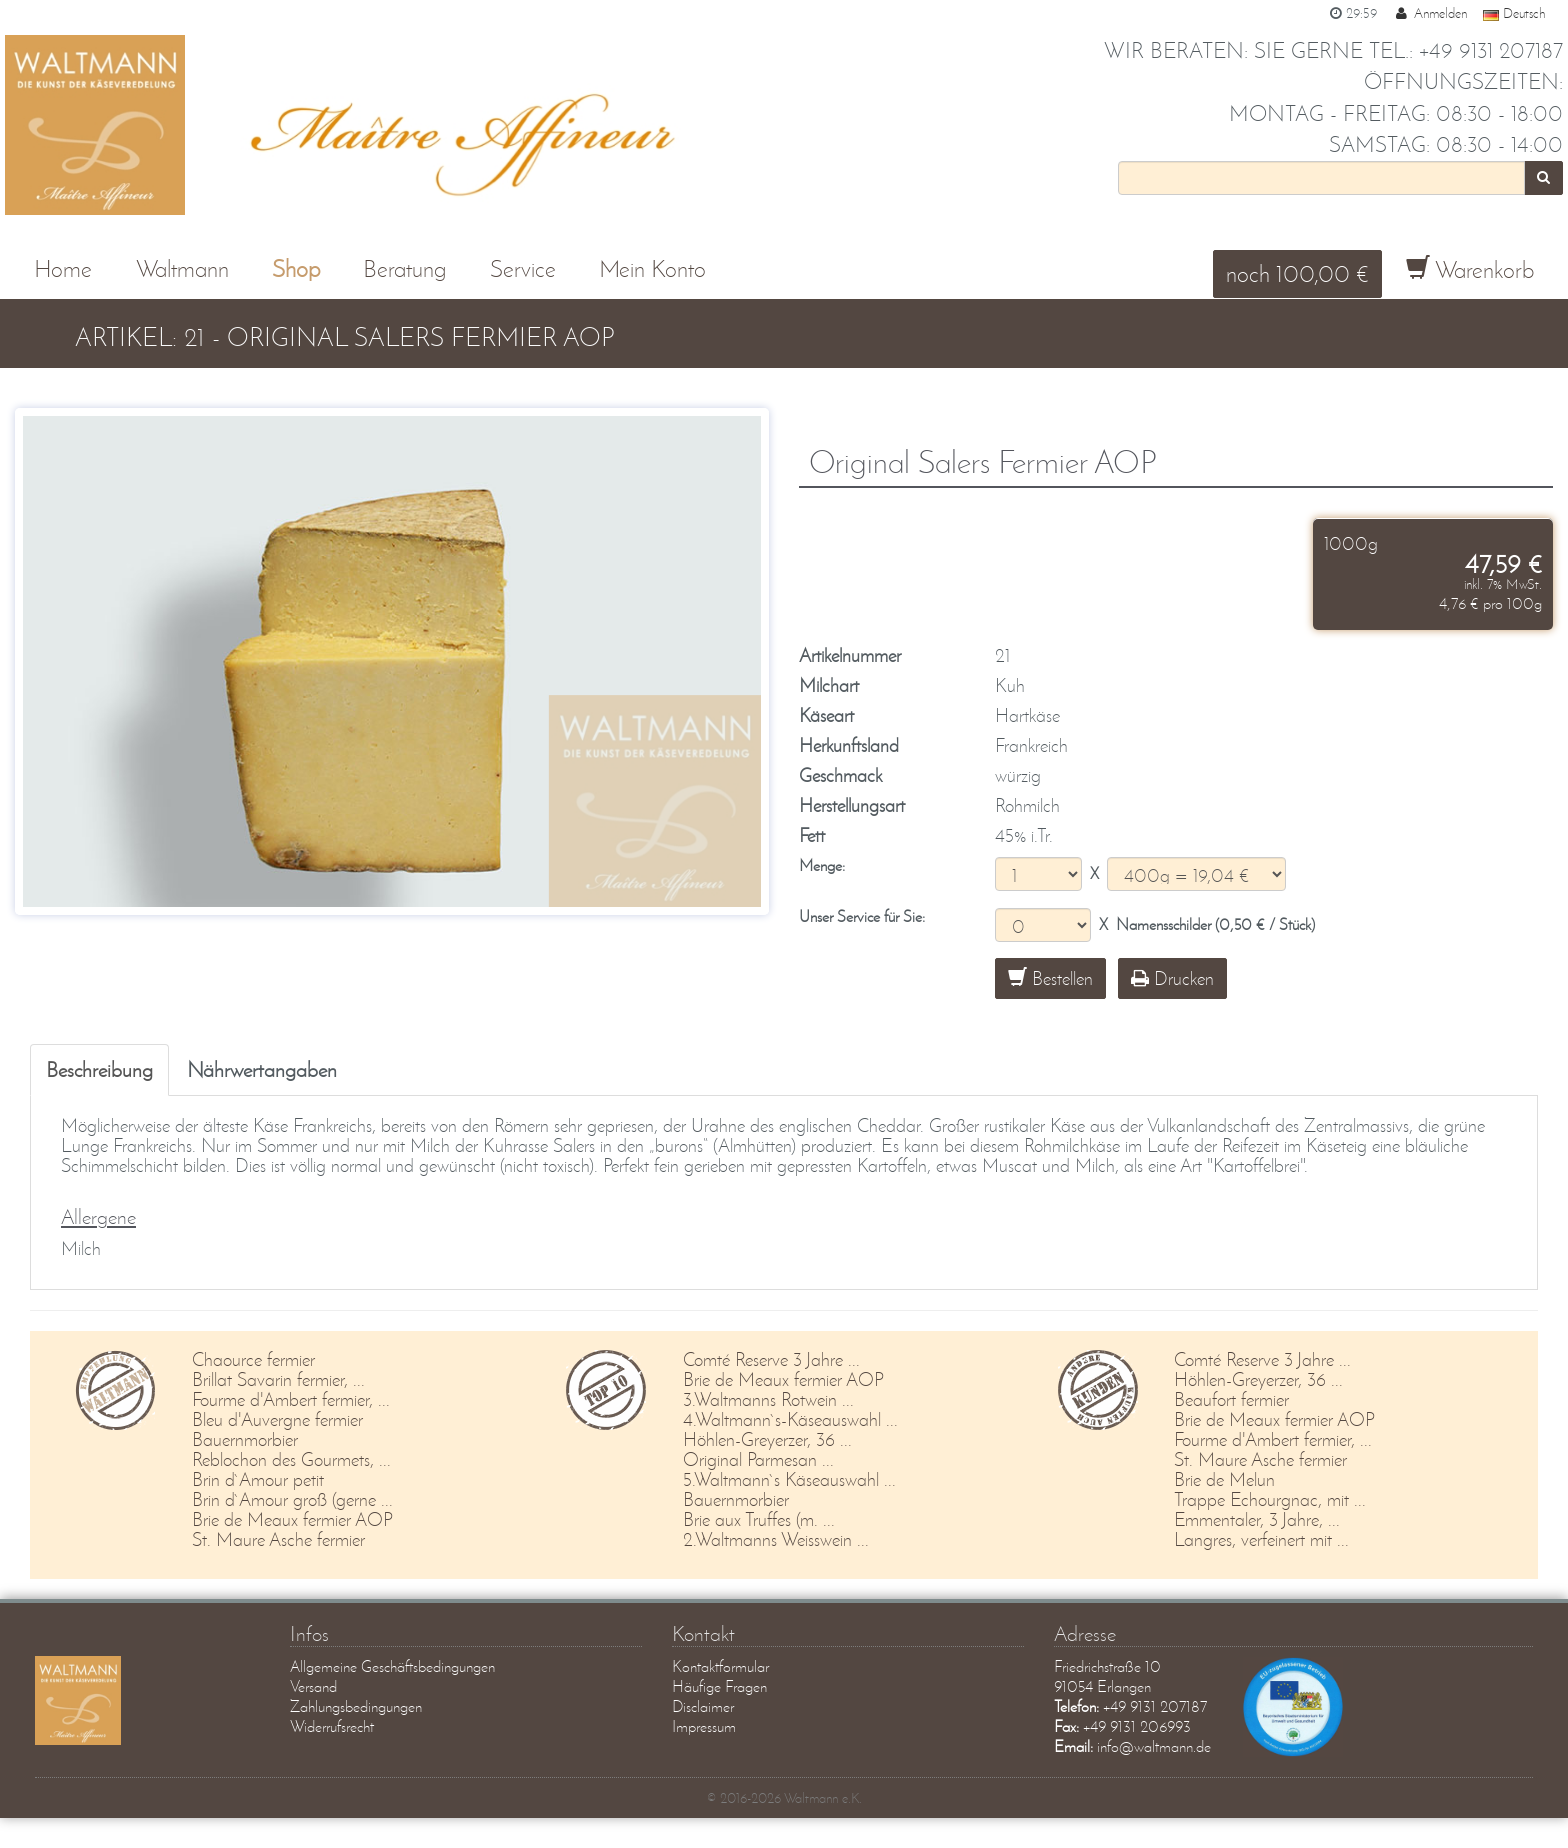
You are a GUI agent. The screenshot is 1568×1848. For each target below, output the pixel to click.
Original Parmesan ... (758, 1459)
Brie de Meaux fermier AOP (292, 1519)
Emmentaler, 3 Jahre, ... (1257, 1519)
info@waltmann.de (1154, 1746)
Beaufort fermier (1231, 1399)
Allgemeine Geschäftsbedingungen (392, 1666)
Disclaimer (703, 1706)
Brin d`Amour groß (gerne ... (292, 1499)
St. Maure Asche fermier (278, 1539)
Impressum (704, 1726)
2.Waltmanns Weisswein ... (776, 1539)
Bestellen (1050, 978)
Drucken (1172, 978)
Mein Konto (652, 268)
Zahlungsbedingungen (356, 1706)
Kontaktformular (720, 1666)
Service (523, 268)
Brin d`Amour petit (258, 1479)
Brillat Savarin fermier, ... (278, 1379)
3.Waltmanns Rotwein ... (768, 1399)
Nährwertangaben (262, 1069)
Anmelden (1430, 13)
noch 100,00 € (1297, 273)
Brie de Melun (1224, 1479)
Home (63, 268)
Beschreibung (99, 1069)
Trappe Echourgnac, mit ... (1270, 1499)
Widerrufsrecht (332, 1726)
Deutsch (1514, 13)
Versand (313, 1686)
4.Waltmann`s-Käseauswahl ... (790, 1419)
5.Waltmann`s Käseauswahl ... (789, 1479)
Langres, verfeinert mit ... (1261, 1539)
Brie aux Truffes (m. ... (759, 1519)
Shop (296, 268)
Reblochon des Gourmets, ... (291, 1459)
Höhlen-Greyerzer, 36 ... (767, 1439)
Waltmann (182, 268)
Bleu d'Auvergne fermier (277, 1419)
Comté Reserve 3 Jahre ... (771, 1359)
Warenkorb (1470, 269)
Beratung (404, 268)
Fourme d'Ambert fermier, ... (291, 1399)
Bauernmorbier (245, 1439)
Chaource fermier (253, 1359)
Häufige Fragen (719, 1686)
